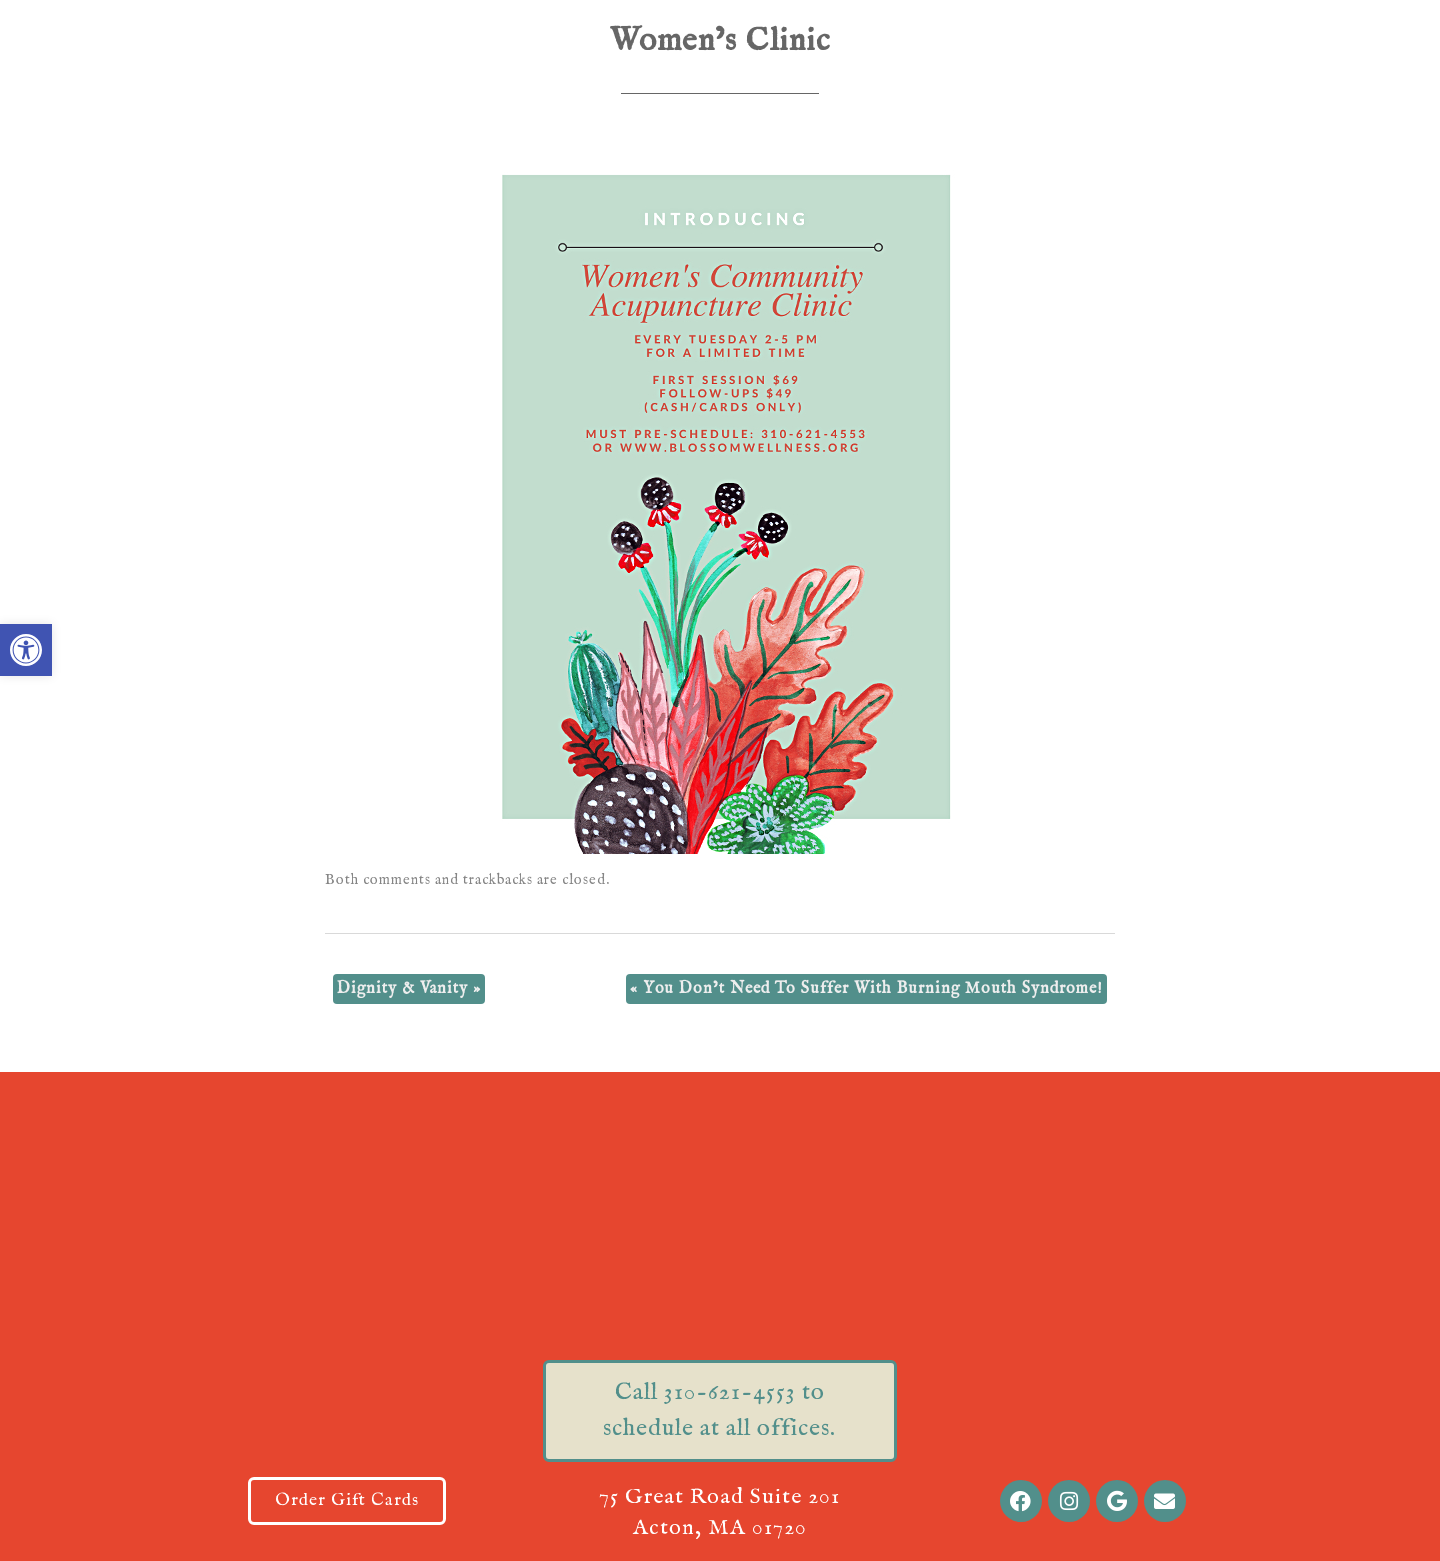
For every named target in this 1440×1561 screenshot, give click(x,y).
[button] (26, 650)
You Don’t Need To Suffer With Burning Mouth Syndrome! (866, 989)
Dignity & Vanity (409, 989)
